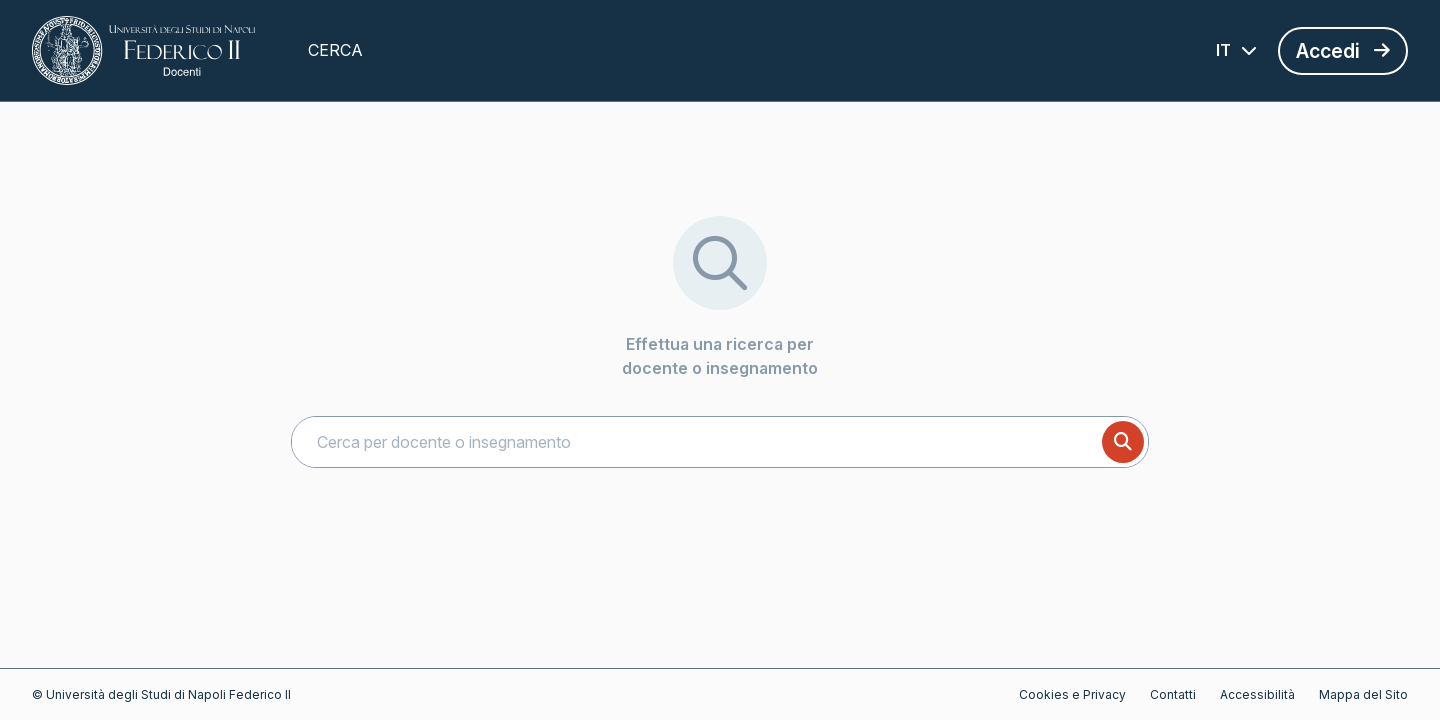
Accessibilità (1257, 694)
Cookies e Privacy (1072, 694)
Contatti (1173, 694)
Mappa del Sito (1363, 694)
